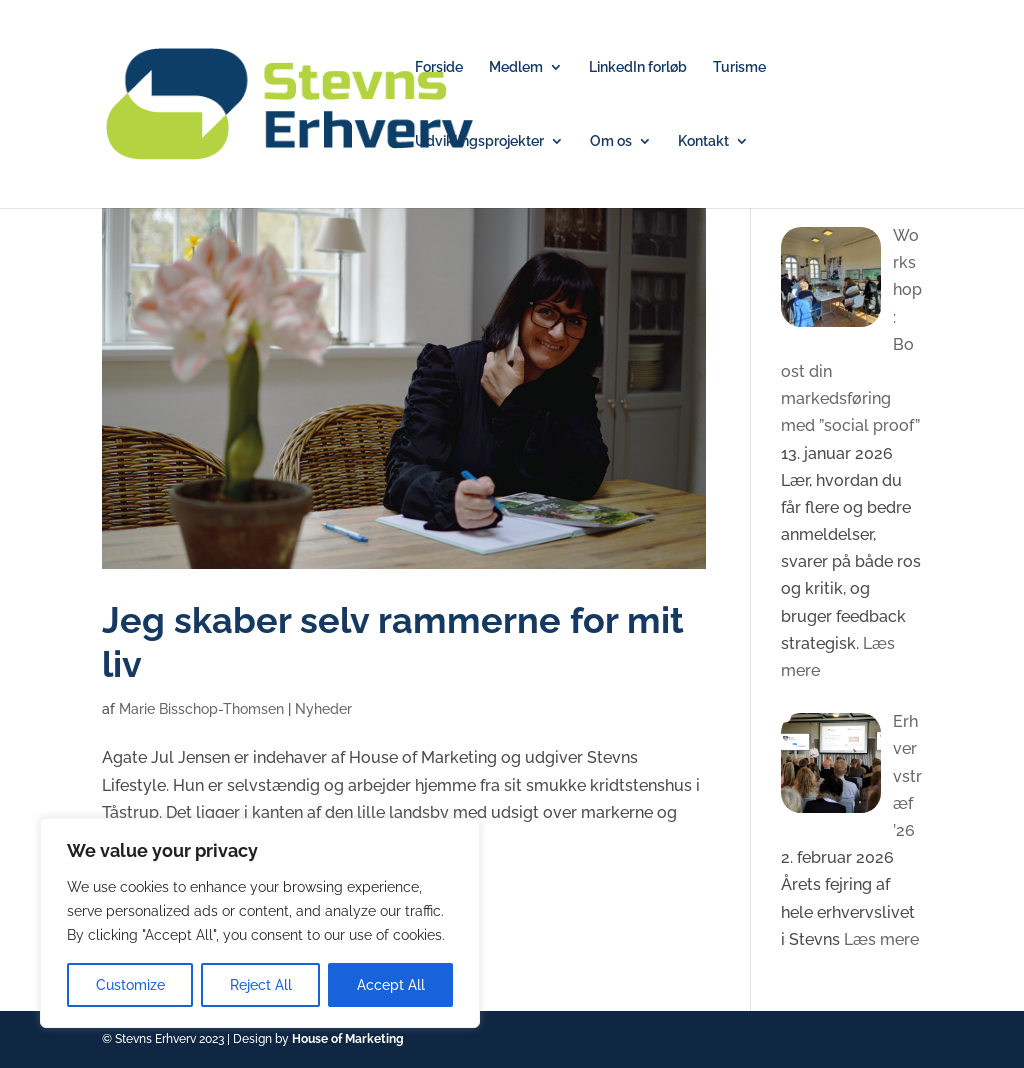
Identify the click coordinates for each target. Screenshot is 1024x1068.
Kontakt (703, 141)
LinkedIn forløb (638, 67)
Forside (439, 67)
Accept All (391, 985)
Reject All (261, 985)
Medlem (516, 67)
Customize (130, 985)
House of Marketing (348, 1039)
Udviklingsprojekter (479, 141)
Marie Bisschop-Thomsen (201, 709)
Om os (611, 141)
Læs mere (879, 939)
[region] (260, 923)
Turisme (739, 67)
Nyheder (323, 709)
